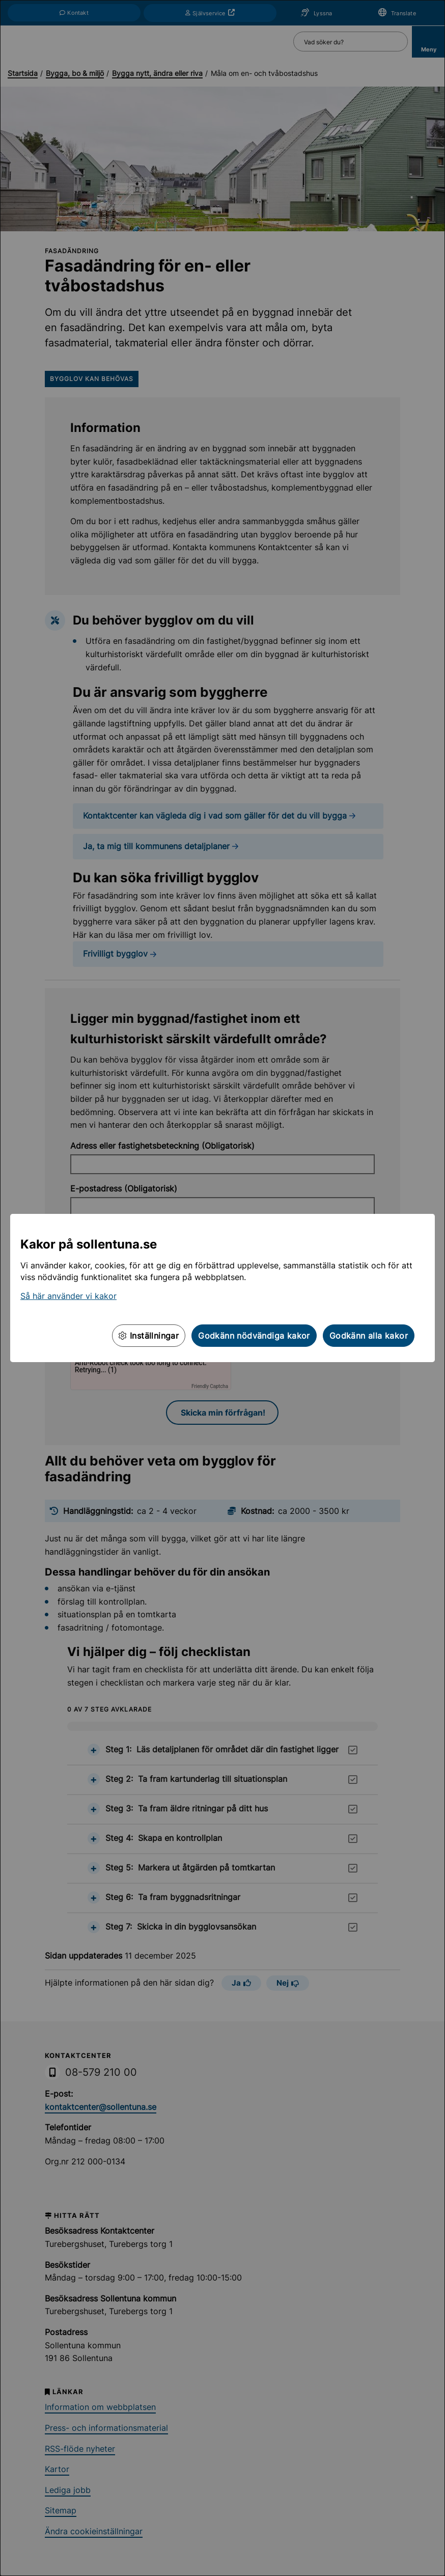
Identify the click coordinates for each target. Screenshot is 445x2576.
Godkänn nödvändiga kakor (254, 1336)
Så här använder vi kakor (68, 1296)
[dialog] (222, 1288)
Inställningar (149, 1336)
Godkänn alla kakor (368, 1336)
